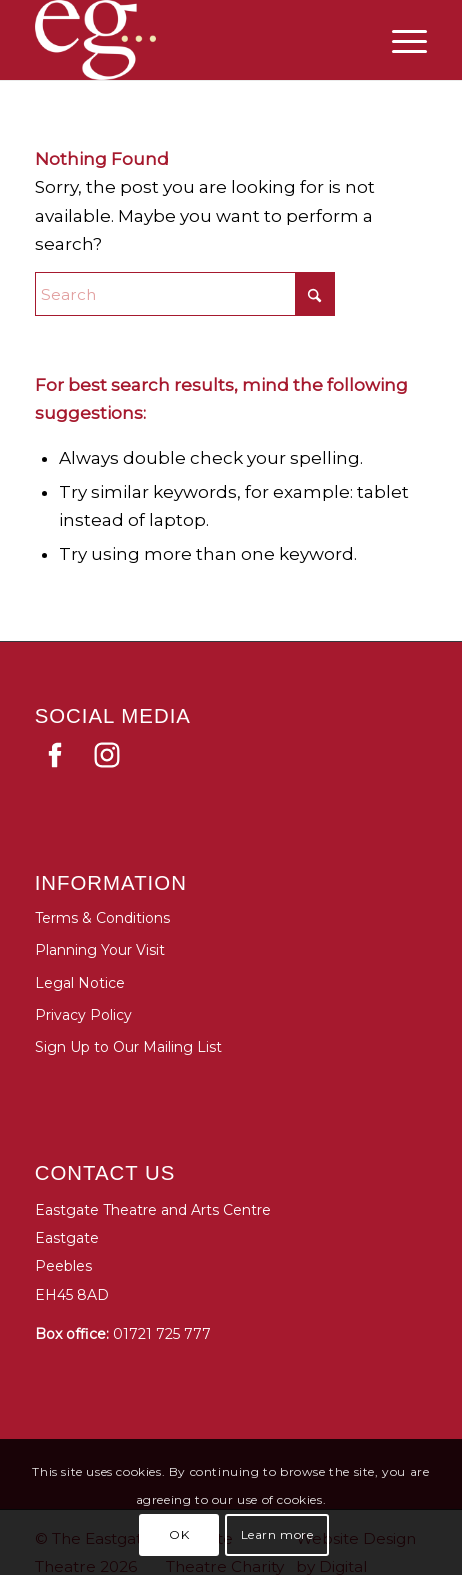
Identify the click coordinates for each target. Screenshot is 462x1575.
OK (179, 1534)
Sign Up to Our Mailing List (128, 1047)
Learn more (277, 1534)
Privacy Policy (83, 1015)
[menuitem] (399, 40)
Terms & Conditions (102, 918)
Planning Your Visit (100, 950)
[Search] (185, 294)
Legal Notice (80, 983)
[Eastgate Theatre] (110, 40)
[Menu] (399, 40)
